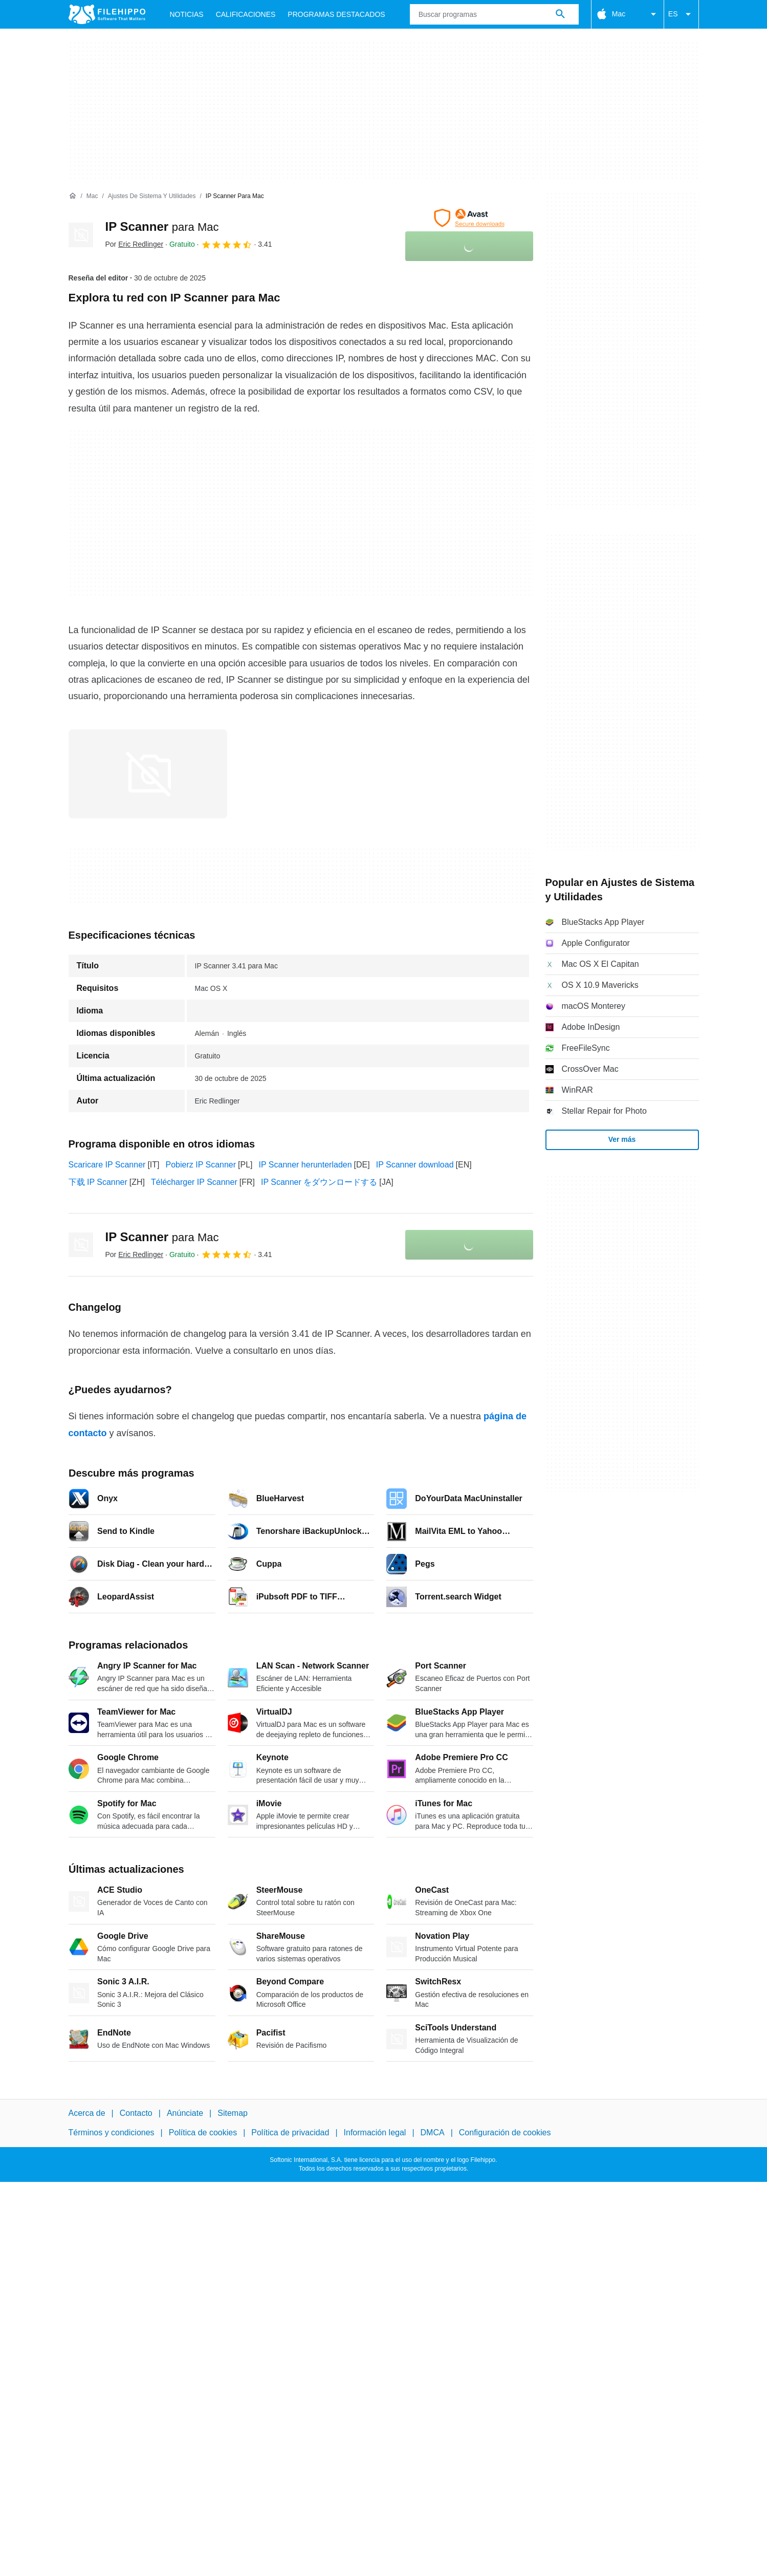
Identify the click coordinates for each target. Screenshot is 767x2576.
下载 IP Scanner (98, 1182)
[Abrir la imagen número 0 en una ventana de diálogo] (148, 773)
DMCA (433, 2132)
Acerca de (87, 2113)
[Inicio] (73, 196)
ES (681, 14)
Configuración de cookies (505, 2132)
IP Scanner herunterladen (305, 1164)
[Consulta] (494, 14)
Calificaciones (246, 14)
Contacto (136, 2113)
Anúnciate (185, 2113)
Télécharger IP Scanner (194, 1182)
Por (134, 244)
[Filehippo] (107, 14)
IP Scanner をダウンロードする (319, 1182)
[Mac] (92, 196)
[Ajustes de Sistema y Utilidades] (152, 196)
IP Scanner (162, 226)
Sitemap (232, 2113)
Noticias (187, 14)
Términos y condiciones (112, 2132)
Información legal (375, 2132)
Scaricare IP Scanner (107, 1164)
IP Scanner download (415, 1164)
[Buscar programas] (560, 14)
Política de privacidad (290, 2132)
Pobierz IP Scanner (201, 1164)
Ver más (622, 1139)
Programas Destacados (336, 14)
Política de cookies (203, 2132)
